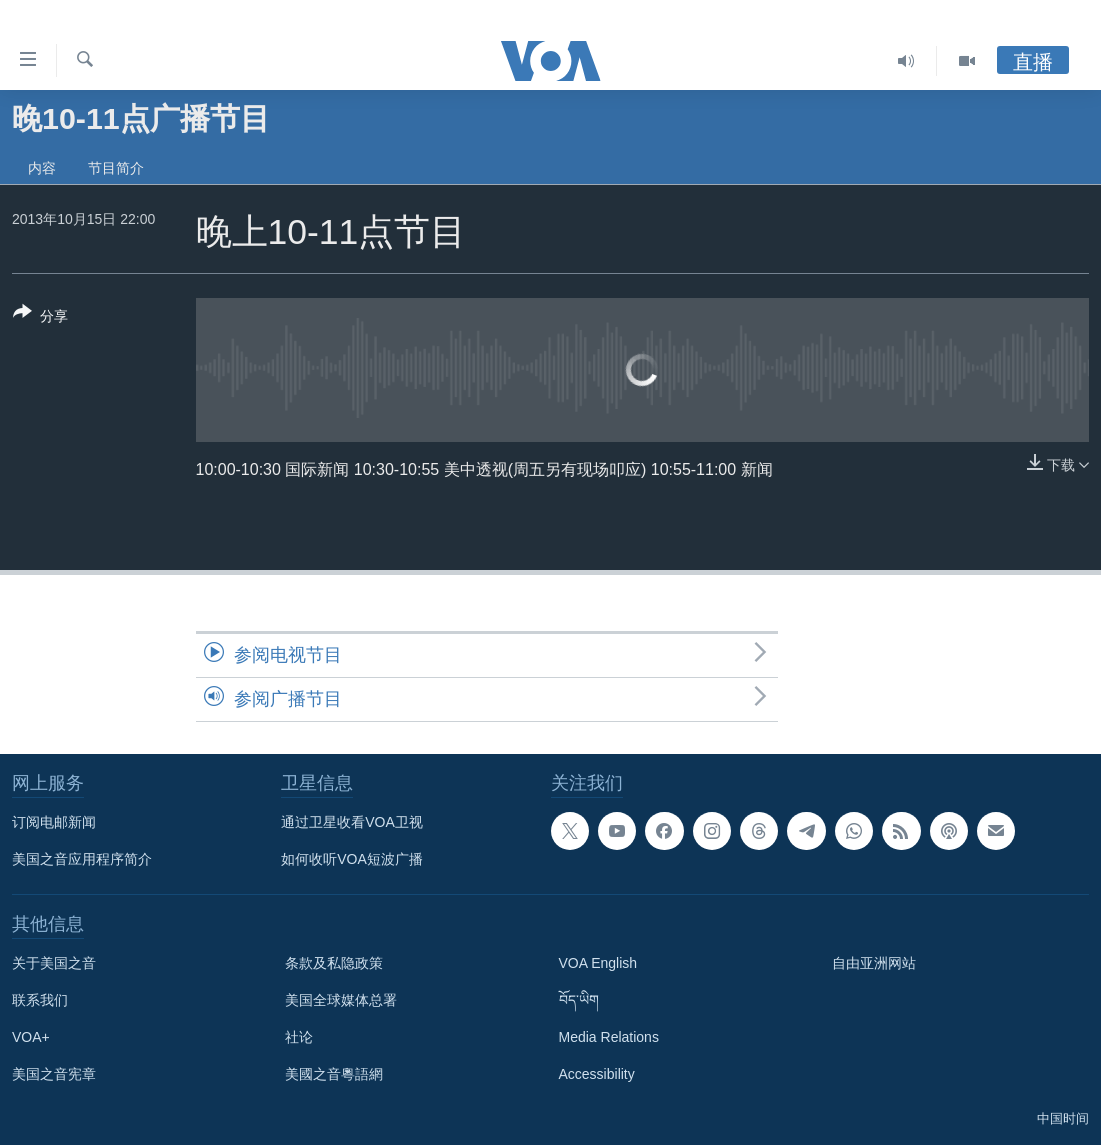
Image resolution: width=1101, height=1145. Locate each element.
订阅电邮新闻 (54, 822)
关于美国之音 (54, 963)
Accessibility (597, 1074)
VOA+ (31, 1037)
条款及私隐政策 (334, 963)
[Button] (40, 318)
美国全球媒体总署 (341, 1000)
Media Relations (609, 1037)
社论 (299, 1037)
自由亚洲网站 (874, 963)
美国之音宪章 (54, 1074)
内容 (42, 168)
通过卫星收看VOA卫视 (352, 822)
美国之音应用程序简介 (82, 859)
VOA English (598, 963)
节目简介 (116, 168)
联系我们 (40, 1000)
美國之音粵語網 (334, 1074)
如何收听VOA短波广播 (352, 859)
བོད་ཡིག (579, 1000)
